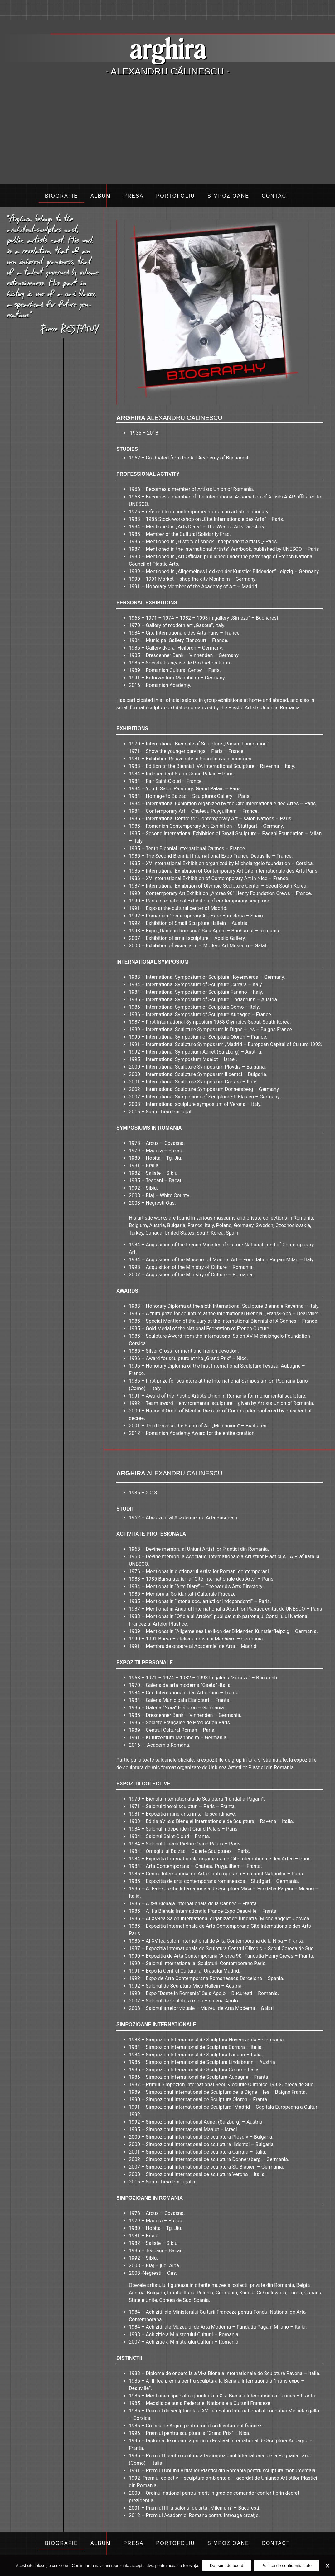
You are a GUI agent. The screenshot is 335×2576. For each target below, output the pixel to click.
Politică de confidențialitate (286, 2565)
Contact (276, 195)
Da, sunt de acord (226, 2565)
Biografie (61, 195)
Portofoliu (175, 195)
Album (100, 195)
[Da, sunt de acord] (327, 2566)
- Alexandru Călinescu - (167, 71)
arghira (167, 48)
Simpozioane (228, 195)
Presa (134, 195)
